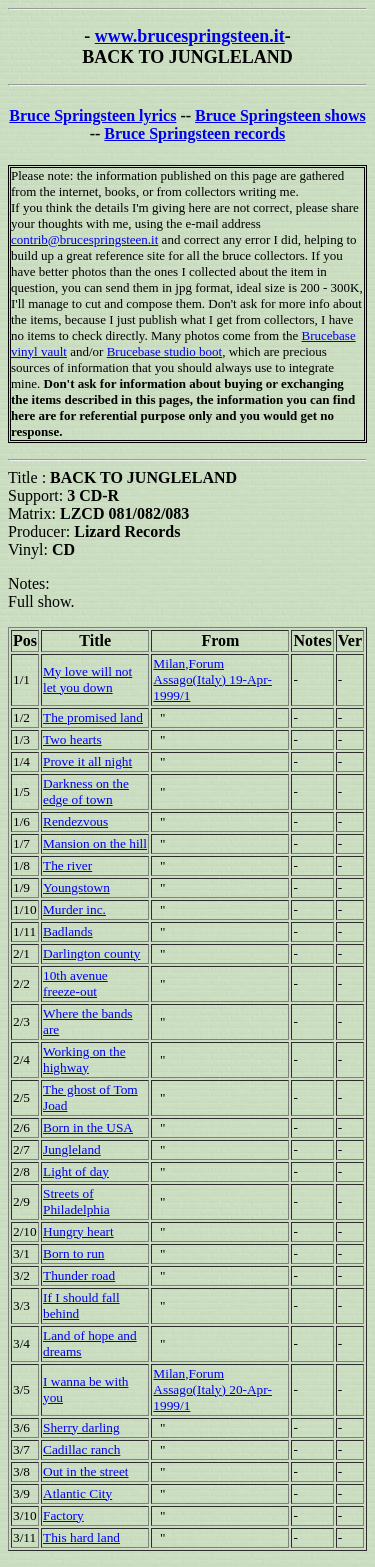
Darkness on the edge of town (86, 791)
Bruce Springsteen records (194, 133)
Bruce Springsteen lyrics (92, 115)
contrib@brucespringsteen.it (84, 239)
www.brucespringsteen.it (190, 36)
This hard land (81, 1537)
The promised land (93, 717)
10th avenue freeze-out (75, 983)
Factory (63, 1515)
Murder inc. (74, 909)
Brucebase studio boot (165, 351)
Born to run (73, 1253)
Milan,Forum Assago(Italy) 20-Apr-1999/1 (212, 1389)
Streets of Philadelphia (76, 1201)
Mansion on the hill (95, 843)
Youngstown (76, 887)
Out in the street (86, 1471)
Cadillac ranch (81, 1449)
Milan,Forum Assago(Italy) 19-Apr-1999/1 (212, 679)
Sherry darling (81, 1427)
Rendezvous (75, 821)
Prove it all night (87, 761)
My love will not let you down (87, 679)
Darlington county (91, 953)
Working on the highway (84, 1059)
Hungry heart (78, 1231)
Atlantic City (77, 1493)
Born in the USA (88, 1127)
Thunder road (79, 1275)
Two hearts (72, 739)
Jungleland (72, 1149)
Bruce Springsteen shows (280, 115)
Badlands (68, 931)
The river (67, 865)
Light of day (76, 1171)
